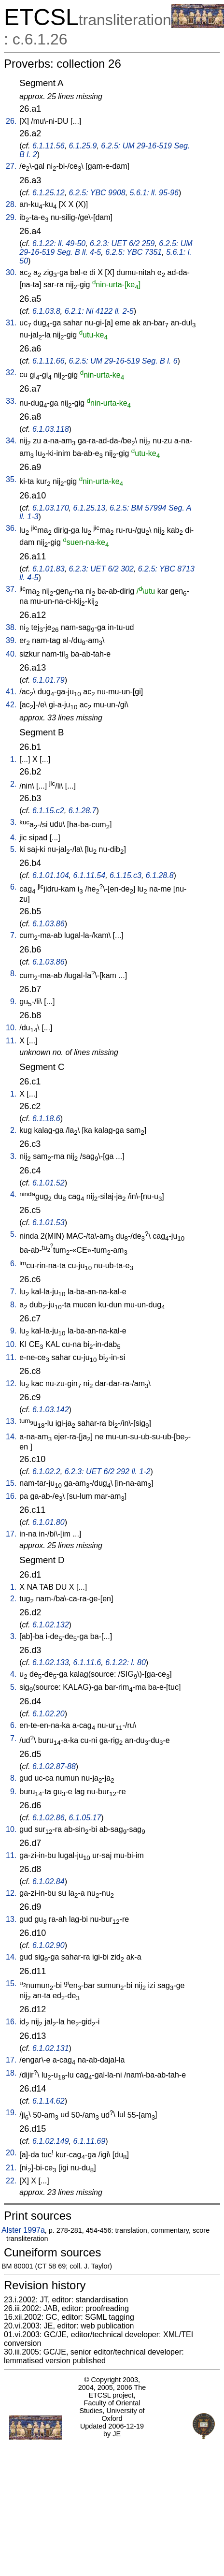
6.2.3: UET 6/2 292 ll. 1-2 (108, 1471)
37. (11, 589)
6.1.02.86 (48, 1818)
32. (11, 372)
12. (11, 1383)
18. (11, 2073)
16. (11, 1496)
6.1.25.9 (83, 146)
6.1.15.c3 (125, 875)
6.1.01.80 (48, 1522)
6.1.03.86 (48, 924)
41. (11, 692)
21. (11, 2168)
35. (11, 479)
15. (11, 1483)
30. (11, 272)
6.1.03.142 (50, 1409)
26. (11, 121)
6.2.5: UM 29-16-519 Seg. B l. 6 (123, 361)
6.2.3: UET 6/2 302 (101, 569)
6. (13, 887)
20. (11, 2153)
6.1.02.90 (48, 1945)
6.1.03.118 (50, 429)
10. (11, 1028)
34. (11, 441)
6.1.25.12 (48, 193)
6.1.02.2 (46, 1471)
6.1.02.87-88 (54, 1766)
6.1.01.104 (50, 875)
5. (13, 849)
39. (11, 640)
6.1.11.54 (89, 875)
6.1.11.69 (89, 2141)
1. (13, 759)
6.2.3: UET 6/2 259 (122, 243)
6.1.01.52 (48, 1183)
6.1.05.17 (85, 1818)
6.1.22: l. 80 (125, 1662)
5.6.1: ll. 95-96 (154, 193)
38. (11, 627)
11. (11, 1041)
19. (11, 2112)
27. (11, 166)
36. (11, 528)
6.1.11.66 (48, 361)
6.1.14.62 (48, 2101)
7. (13, 935)
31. (11, 323)
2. (13, 784)
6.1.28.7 (83, 810)
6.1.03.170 (50, 508)
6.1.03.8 (46, 311)
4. (13, 838)
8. (13, 973)
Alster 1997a (23, 2230)
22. (11, 2181)
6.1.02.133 (50, 1662)
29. (11, 217)
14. (11, 1437)
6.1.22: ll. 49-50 (58, 243)
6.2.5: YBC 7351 (133, 252)
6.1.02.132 (50, 1625)
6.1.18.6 (46, 1118)
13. (11, 1421)
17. (11, 1534)
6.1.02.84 (48, 1881)
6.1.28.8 (160, 875)
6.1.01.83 (48, 569)
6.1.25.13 (89, 508)
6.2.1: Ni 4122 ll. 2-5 (99, 311)
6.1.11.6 (87, 1662)
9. (13, 1001)
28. (11, 204)
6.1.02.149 (50, 2141)
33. (11, 401)
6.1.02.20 (48, 1714)
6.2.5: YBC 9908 (97, 193)
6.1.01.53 (48, 1222)
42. (11, 705)
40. (11, 654)
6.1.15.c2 (48, 810)
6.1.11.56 (48, 146)
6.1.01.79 (48, 680)
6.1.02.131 (50, 2048)
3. (13, 822)
